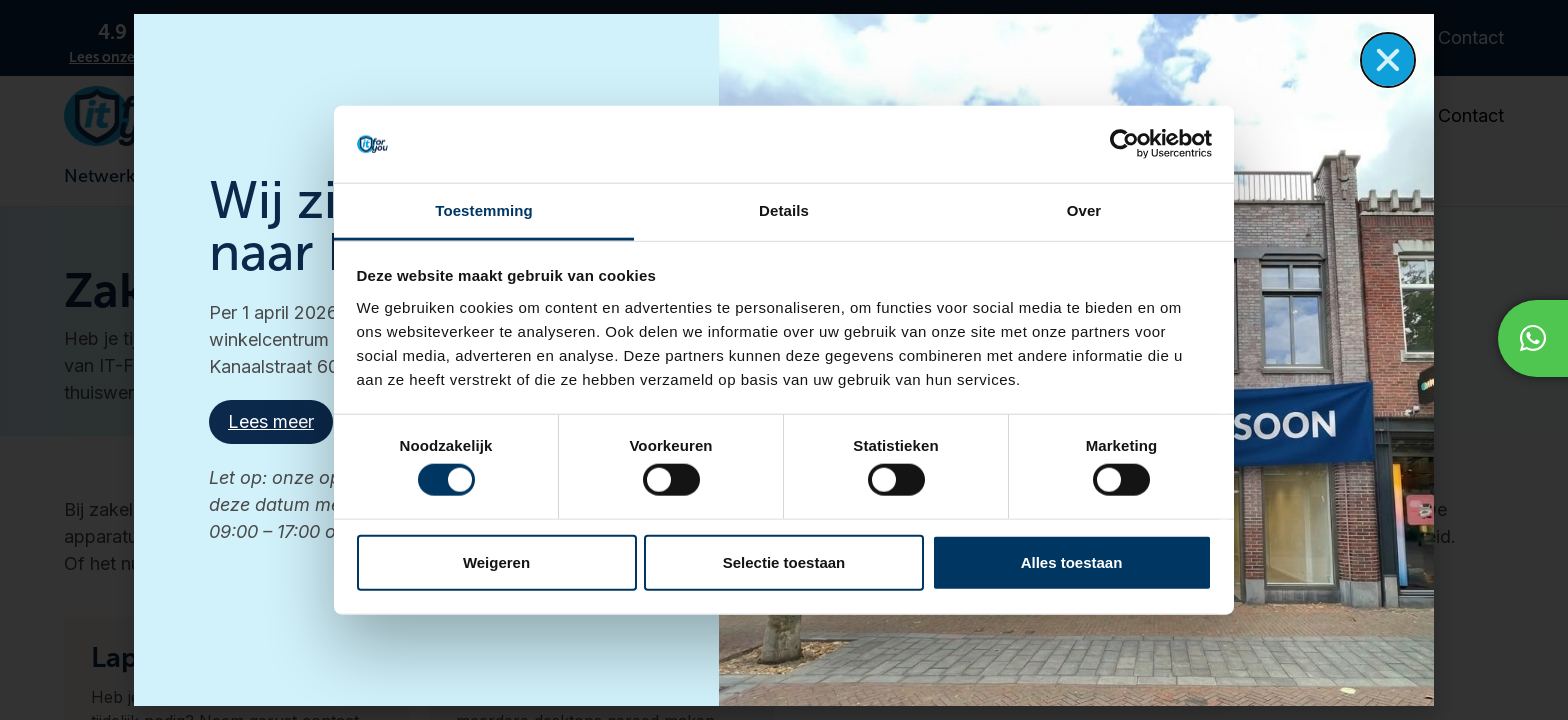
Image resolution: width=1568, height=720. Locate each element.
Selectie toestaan (784, 561)
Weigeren (496, 561)
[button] (1388, 60)
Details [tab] (784, 210)
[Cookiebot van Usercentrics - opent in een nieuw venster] (1124, 144)
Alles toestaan (1072, 561)
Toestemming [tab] (484, 210)
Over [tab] (1084, 210)
